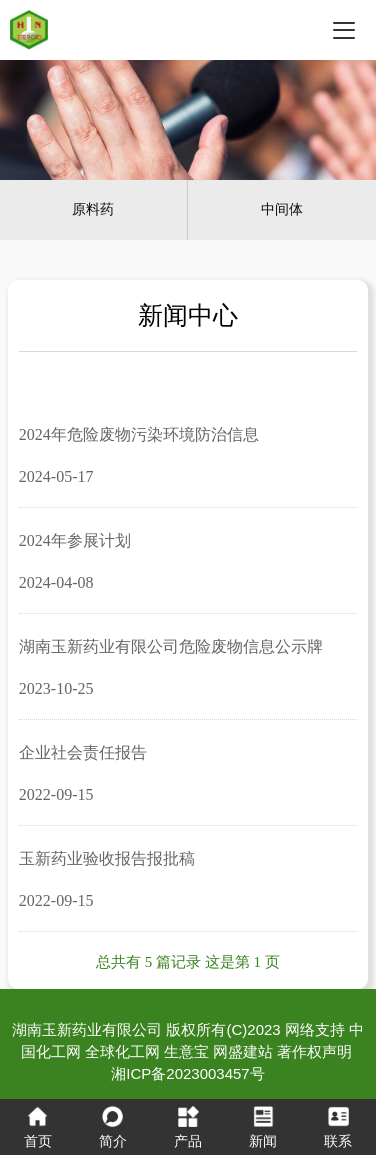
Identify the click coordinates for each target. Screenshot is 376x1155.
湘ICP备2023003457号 (187, 1073)
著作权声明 (314, 1051)
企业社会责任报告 (83, 752)
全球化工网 (122, 1051)
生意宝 (186, 1051)
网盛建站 (243, 1051)
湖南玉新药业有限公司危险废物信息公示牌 (171, 646)
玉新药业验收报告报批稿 (107, 858)
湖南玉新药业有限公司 (87, 1029)
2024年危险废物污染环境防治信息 (139, 434)
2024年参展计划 (75, 540)
